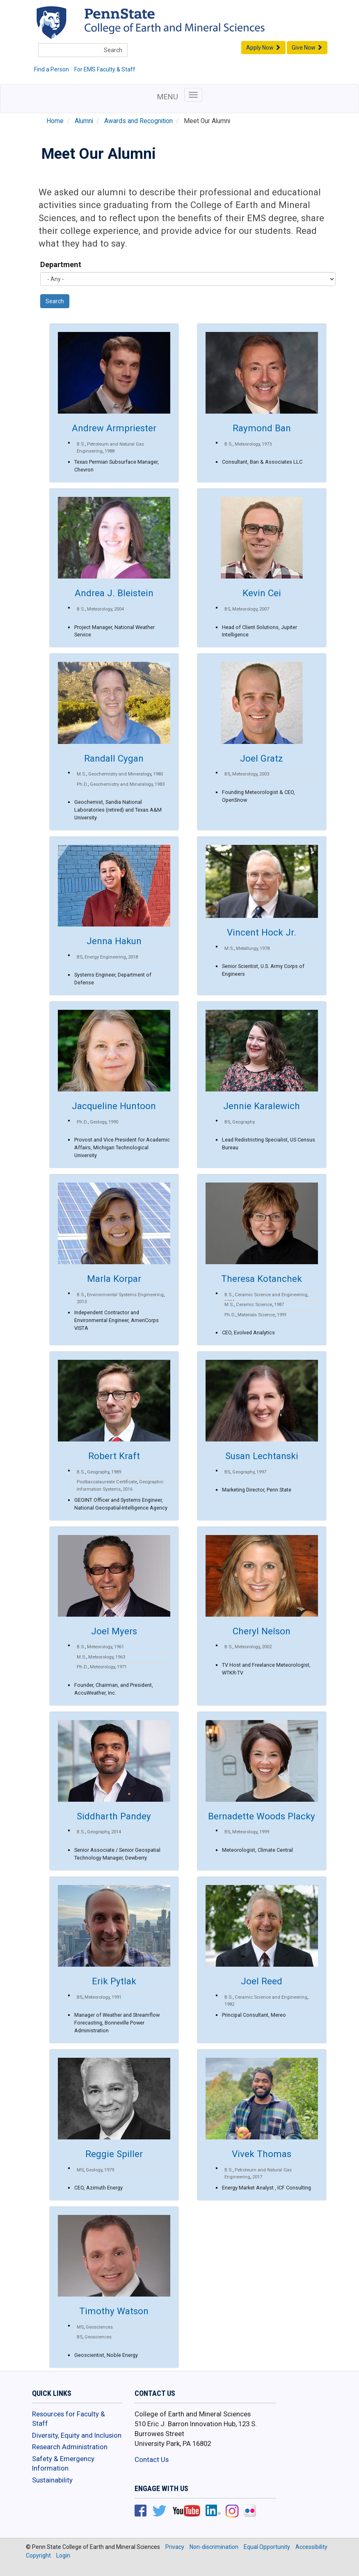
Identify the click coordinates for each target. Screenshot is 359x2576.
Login (63, 2555)
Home (55, 121)
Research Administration (69, 2447)
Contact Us (152, 2459)
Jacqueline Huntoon (114, 1105)
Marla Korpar (114, 1278)
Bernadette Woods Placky (261, 1816)
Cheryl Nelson (261, 1631)
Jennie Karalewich (261, 1105)
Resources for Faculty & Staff (68, 2419)
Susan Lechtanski (261, 1455)
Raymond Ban (262, 428)
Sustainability (52, 2480)
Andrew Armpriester (114, 428)
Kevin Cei (261, 593)
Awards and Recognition (138, 121)
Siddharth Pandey (114, 1816)
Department (60, 264)
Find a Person (51, 69)
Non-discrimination (214, 2547)
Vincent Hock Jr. (261, 932)
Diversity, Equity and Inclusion (76, 2435)
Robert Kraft (114, 1455)
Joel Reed (261, 1981)
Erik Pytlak (114, 1981)
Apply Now (263, 47)
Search (113, 50)
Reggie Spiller (114, 2153)
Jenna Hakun (114, 941)
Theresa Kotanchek (261, 1278)
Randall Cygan (114, 758)
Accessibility (311, 2547)
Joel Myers (114, 1631)
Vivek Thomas (261, 2153)
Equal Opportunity (267, 2547)
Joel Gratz (261, 758)
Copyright (38, 2555)
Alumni (84, 121)
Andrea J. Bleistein (114, 593)
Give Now (307, 47)
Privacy (174, 2547)
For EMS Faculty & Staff (104, 69)
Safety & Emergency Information (63, 2464)
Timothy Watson (114, 2311)
